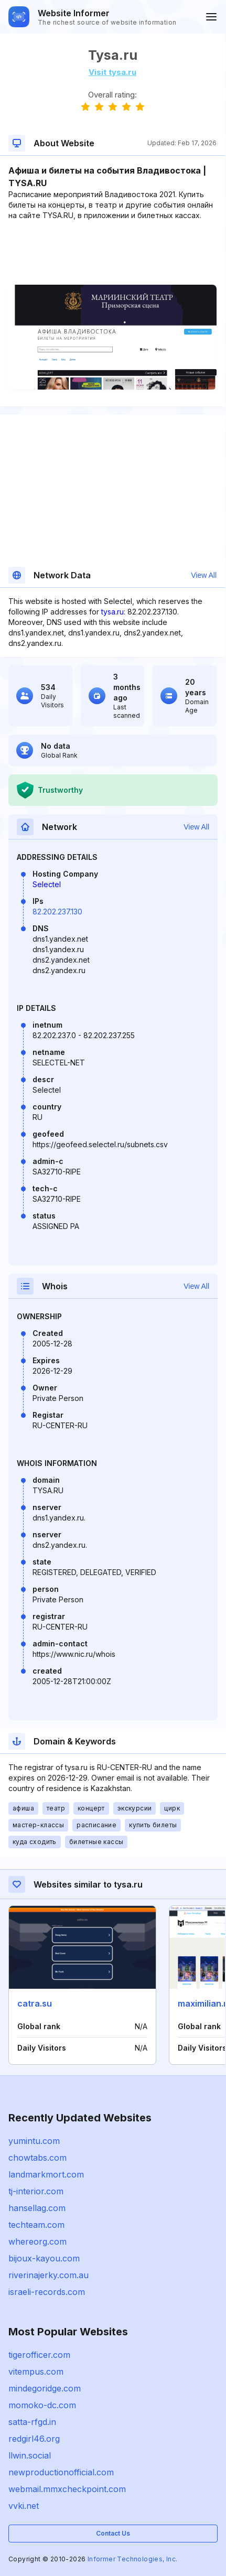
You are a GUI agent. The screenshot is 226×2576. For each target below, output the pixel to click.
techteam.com (36, 2224)
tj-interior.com (35, 2191)
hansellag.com (37, 2208)
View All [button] (204, 575)
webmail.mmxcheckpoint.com (67, 2489)
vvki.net (23, 2505)
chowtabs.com (37, 2157)
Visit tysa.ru (112, 72)
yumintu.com (34, 2141)
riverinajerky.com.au (48, 2275)
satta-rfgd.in (32, 2422)
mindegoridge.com (44, 2388)
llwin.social (29, 2455)
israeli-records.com (46, 2292)
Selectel (47, 884)
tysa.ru (112, 611)
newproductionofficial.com (61, 2472)
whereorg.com (37, 2241)
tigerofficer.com (39, 2354)
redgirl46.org (34, 2438)
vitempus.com (35, 2371)
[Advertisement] (112, 253)
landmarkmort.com (46, 2174)
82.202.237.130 (57, 911)
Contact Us (113, 2533)
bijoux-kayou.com (44, 2258)
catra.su (34, 2003)
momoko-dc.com (42, 2405)
